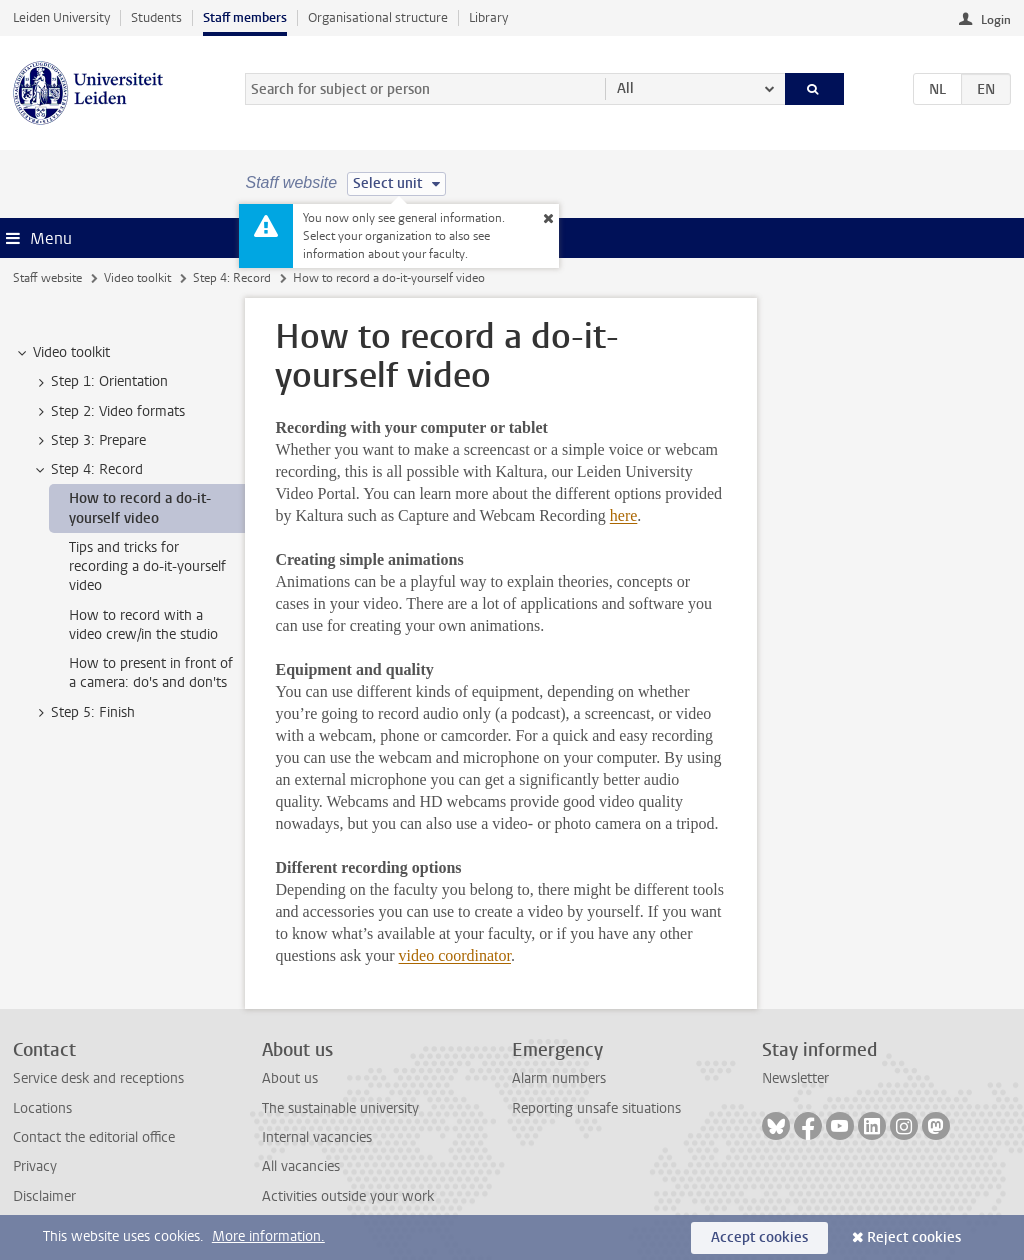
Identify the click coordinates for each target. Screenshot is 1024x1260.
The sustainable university (340, 1108)
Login (996, 20)
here (624, 515)
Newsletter (795, 1078)
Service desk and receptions (98, 1078)
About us (290, 1078)
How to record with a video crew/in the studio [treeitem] (143, 625)
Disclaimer (44, 1196)
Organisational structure (378, 17)
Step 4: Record (232, 278)
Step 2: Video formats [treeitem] (108, 412)
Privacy (35, 1166)
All (625, 88)
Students (156, 17)
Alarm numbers (559, 1078)
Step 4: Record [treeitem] (87, 470)
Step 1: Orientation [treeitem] (100, 382)
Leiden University (61, 17)
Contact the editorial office (94, 1137)
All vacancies (301, 1166)
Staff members (245, 17)
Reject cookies (914, 1237)
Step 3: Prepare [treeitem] (89, 441)
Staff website (47, 278)
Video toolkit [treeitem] (62, 353)
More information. (268, 1236)
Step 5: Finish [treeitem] (83, 713)
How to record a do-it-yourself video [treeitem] (140, 508)
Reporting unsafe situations (596, 1108)
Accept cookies (759, 1237)
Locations (42, 1108)
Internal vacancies (317, 1137)
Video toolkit (137, 278)
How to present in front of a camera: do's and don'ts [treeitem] (151, 673)
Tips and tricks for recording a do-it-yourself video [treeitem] (147, 567)
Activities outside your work (348, 1196)
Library (488, 17)
